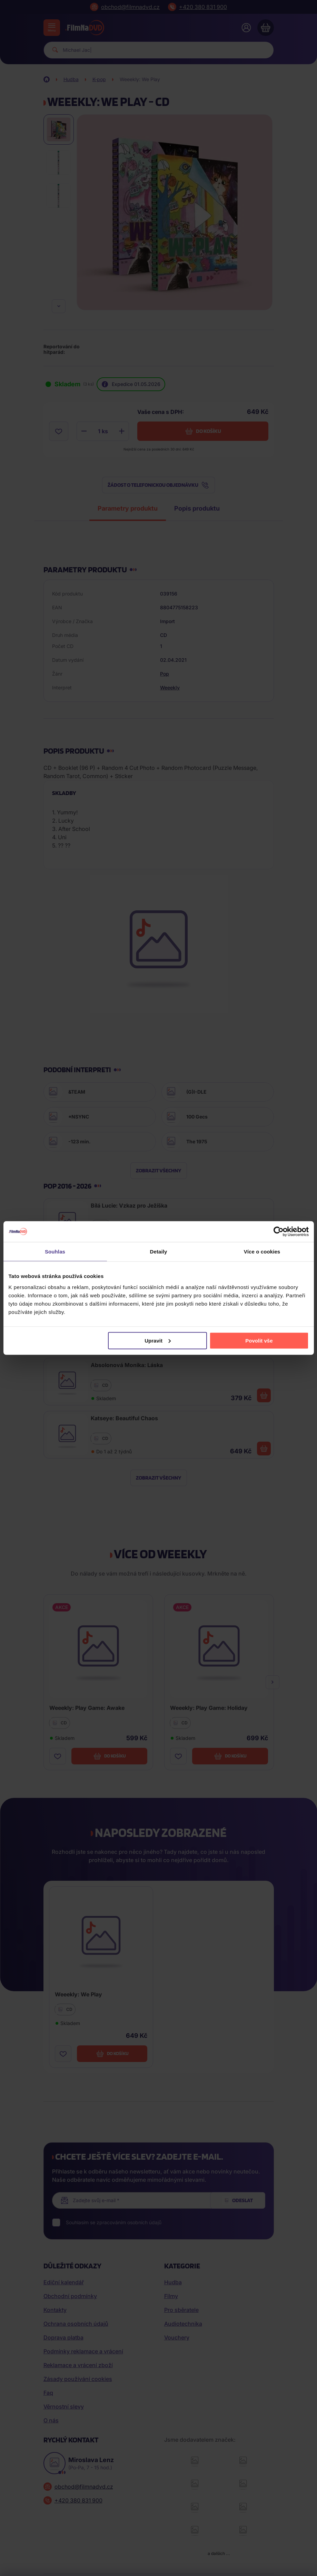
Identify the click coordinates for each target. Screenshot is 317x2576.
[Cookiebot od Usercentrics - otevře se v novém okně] (278, 1232)
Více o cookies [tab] (262, 1252)
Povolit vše (259, 1340)
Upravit (158, 1340)
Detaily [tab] (158, 1252)
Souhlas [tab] (55, 1252)
